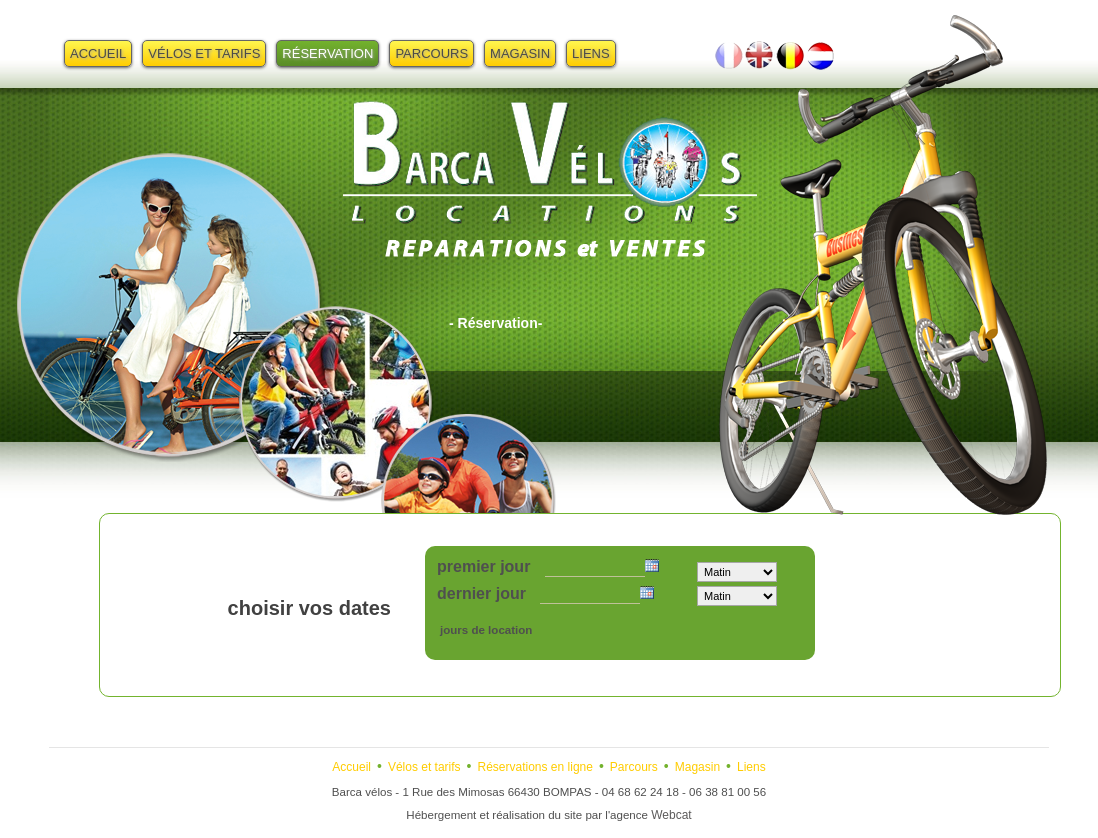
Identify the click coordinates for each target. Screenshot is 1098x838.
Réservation (327, 53)
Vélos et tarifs (204, 53)
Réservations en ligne (535, 767)
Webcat (671, 815)
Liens (591, 53)
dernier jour (481, 593)
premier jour (483, 566)
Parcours (431, 53)
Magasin (520, 53)
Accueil (98, 53)
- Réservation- (495, 323)
